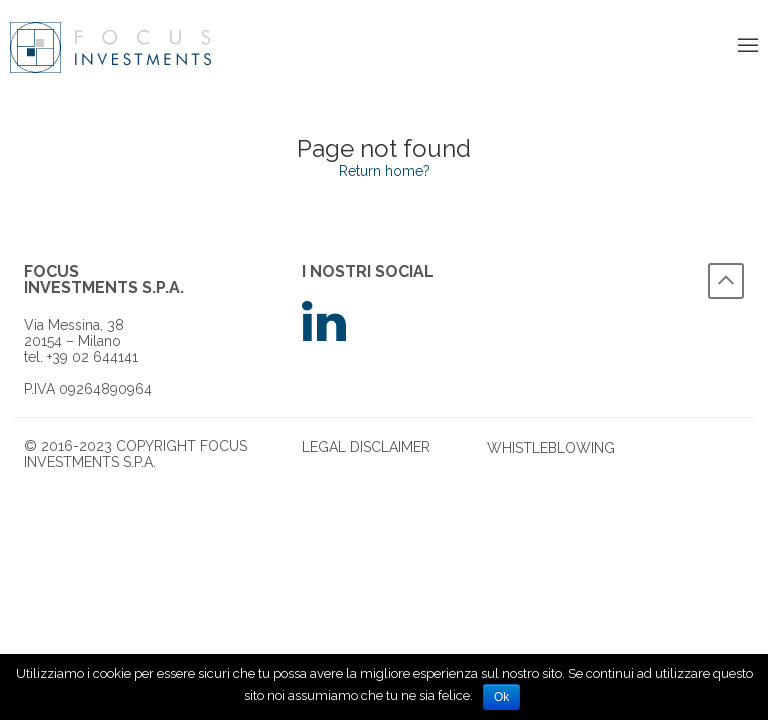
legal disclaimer (366, 447)
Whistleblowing (551, 448)
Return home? (384, 171)
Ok (501, 697)
